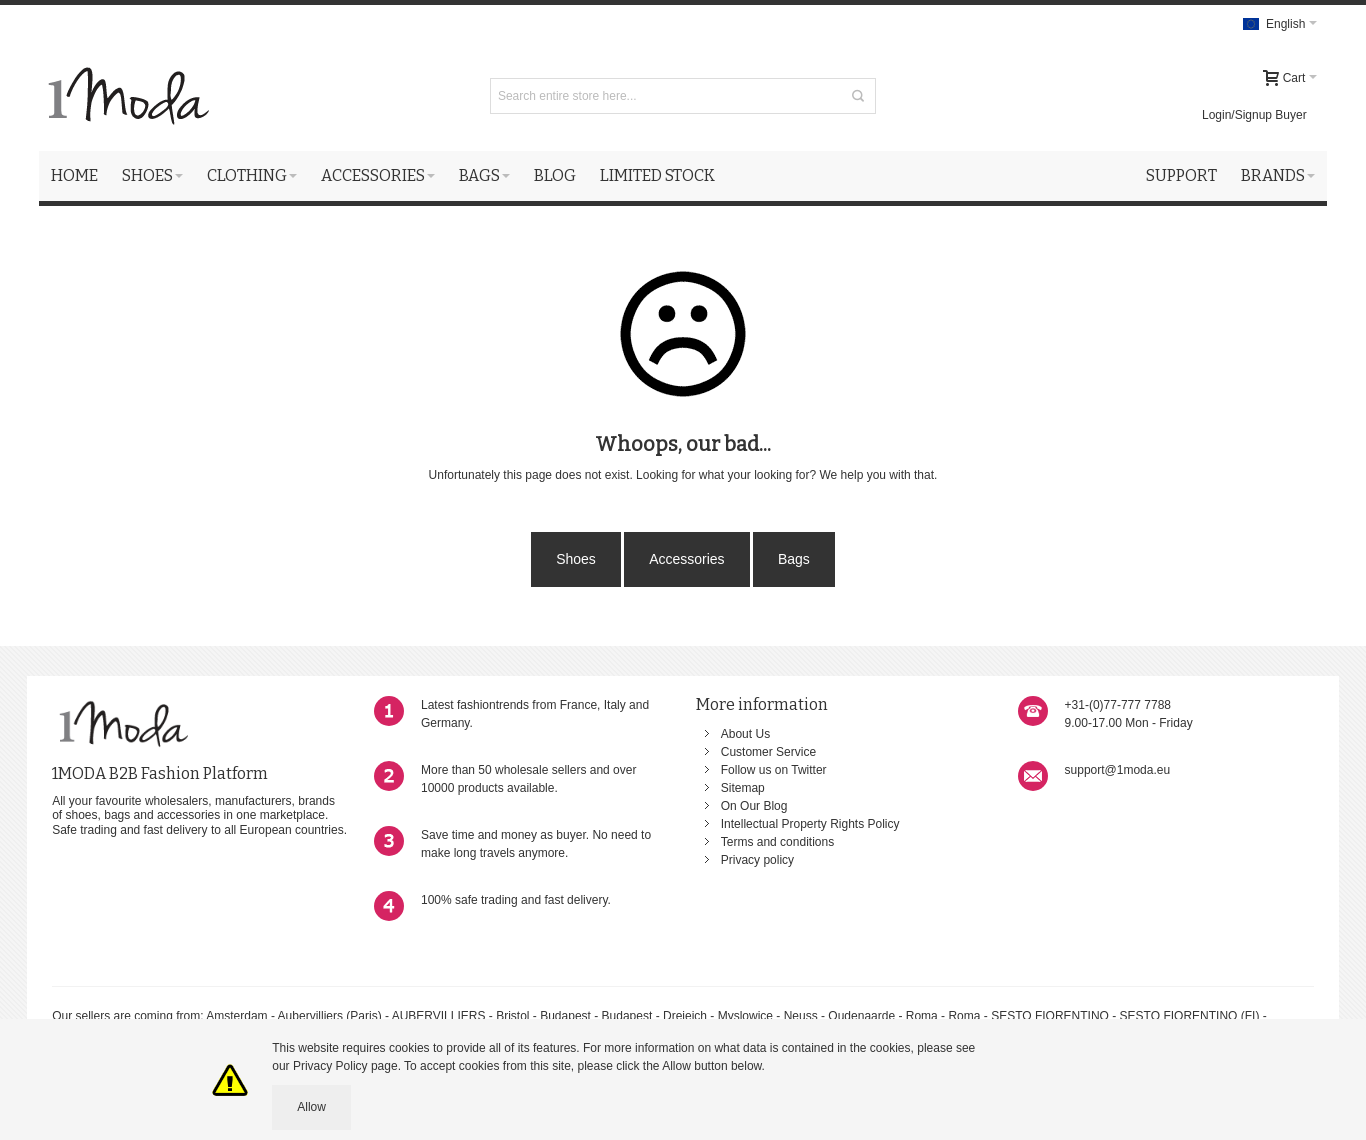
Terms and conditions (777, 842)
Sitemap (743, 788)
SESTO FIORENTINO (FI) (1190, 1016)
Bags (794, 559)
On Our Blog (754, 806)
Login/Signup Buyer (1254, 115)
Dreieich (685, 1016)
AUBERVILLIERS (439, 1016)
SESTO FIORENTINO (1050, 1016)
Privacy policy (757, 860)
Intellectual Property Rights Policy (810, 824)
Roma (922, 1016)
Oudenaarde (861, 1016)
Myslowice (745, 1016)
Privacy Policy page (345, 1066)
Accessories (686, 559)
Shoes (576, 559)
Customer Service (768, 752)
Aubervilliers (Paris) (330, 1016)
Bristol (514, 1016)
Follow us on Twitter (774, 770)
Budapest (565, 1016)
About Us (745, 734)
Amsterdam (236, 1016)
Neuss (801, 1016)
